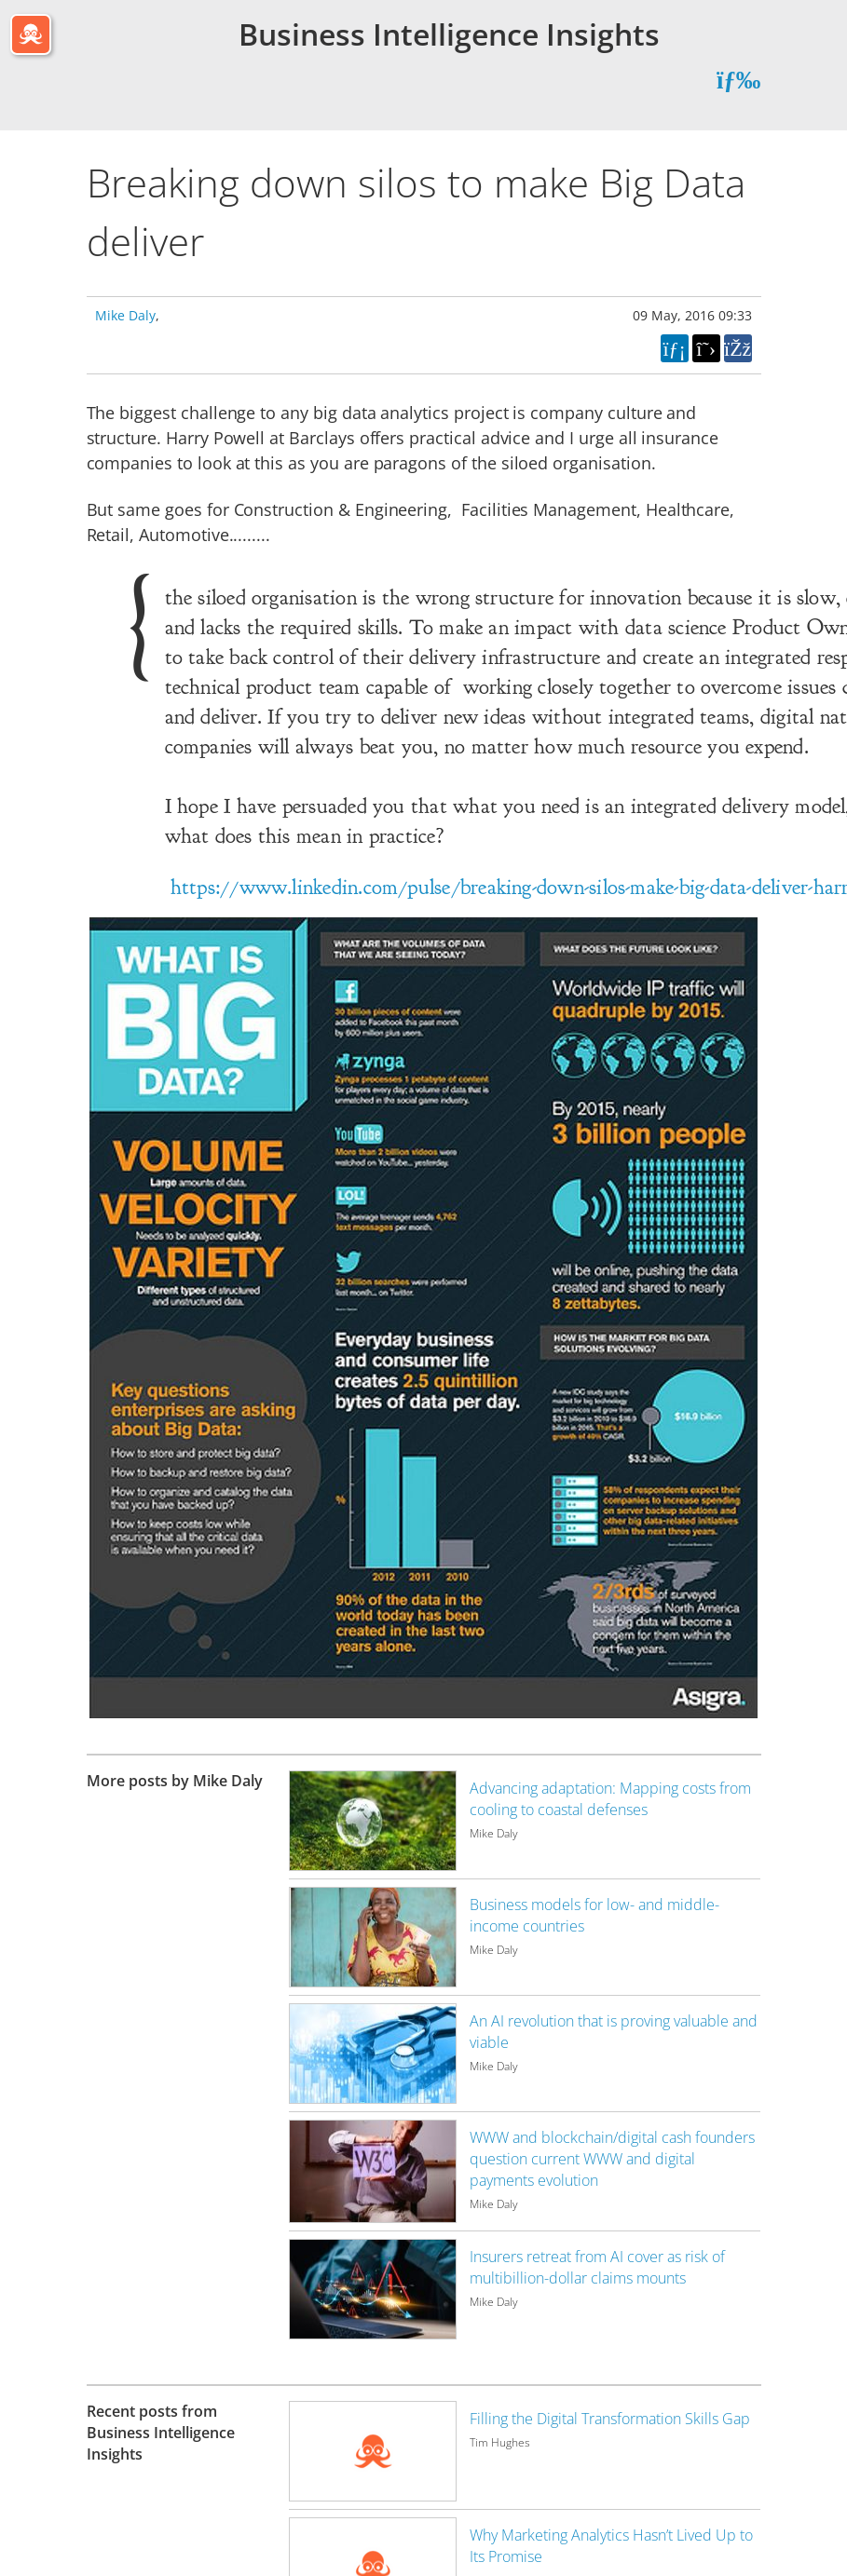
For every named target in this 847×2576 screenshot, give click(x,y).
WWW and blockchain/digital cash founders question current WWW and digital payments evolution (612, 2158)
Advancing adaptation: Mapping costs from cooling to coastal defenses (610, 1799)
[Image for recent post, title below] (373, 2451)
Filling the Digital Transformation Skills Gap (610, 2418)
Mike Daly (125, 315)
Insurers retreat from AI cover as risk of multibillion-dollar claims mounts (597, 2267)
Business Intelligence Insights (449, 34)
